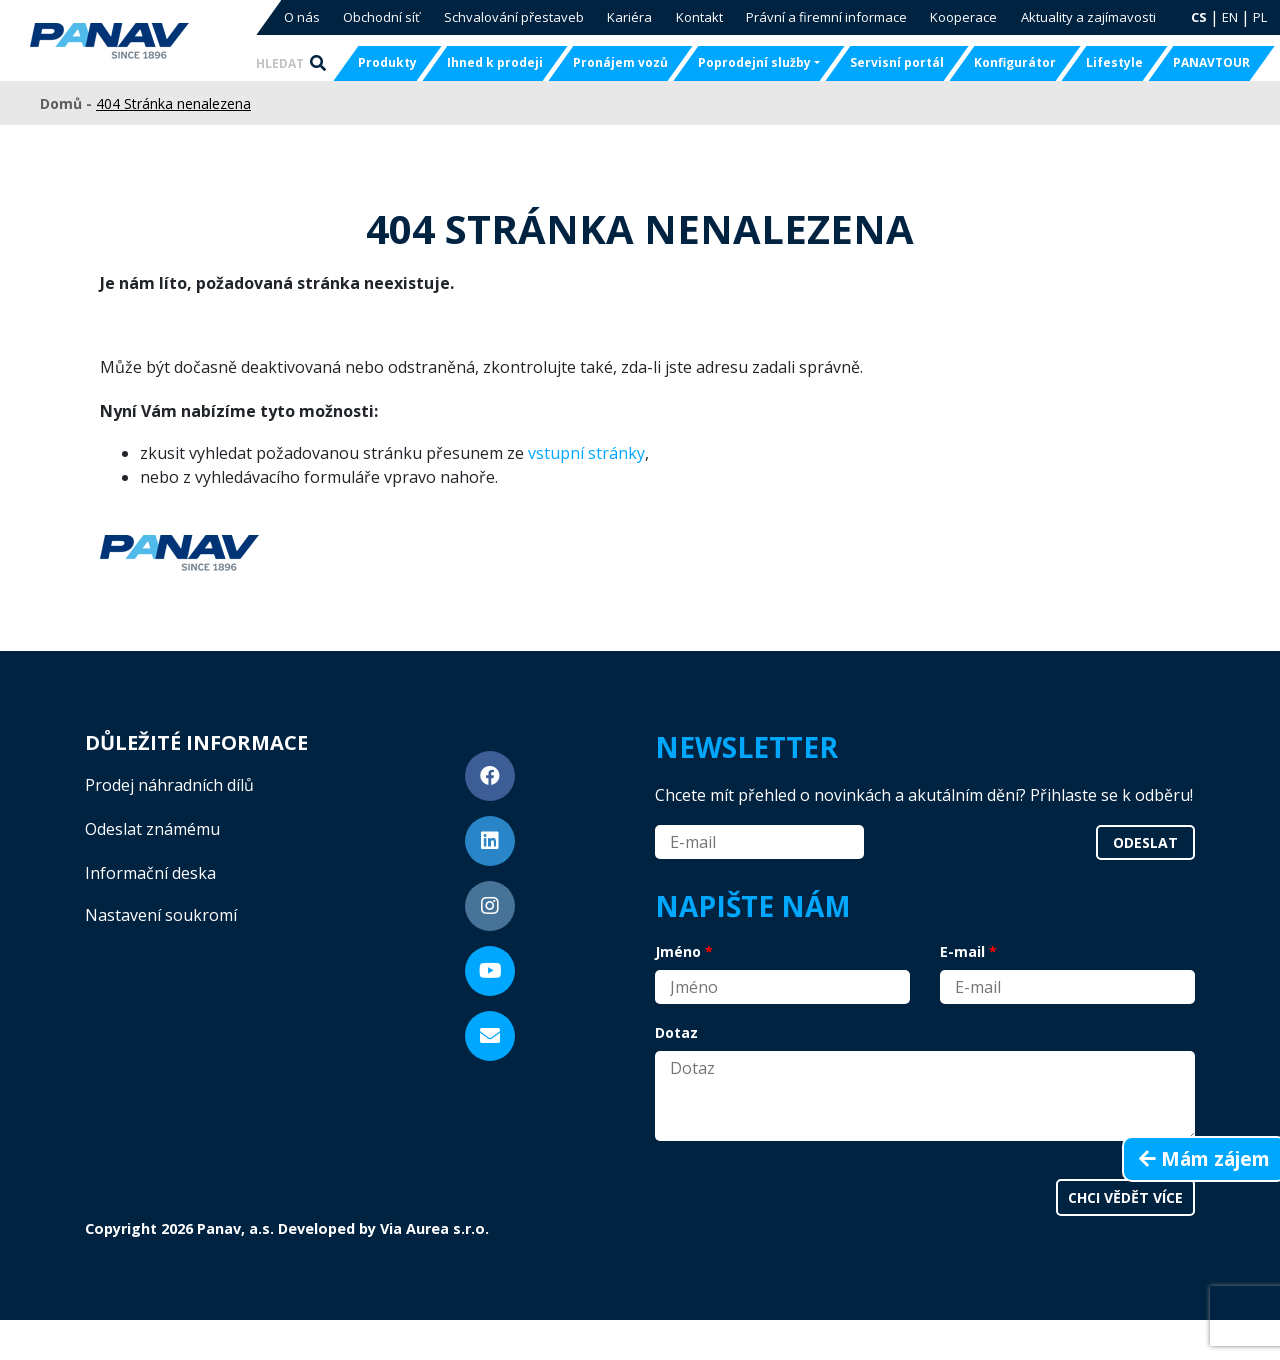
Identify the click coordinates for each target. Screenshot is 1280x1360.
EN (1230, 17)
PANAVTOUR (1211, 62)
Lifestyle (1114, 62)
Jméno (678, 951)
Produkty (387, 62)
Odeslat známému (152, 829)
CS (1199, 17)
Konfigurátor (1015, 62)
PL (1260, 17)
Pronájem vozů (620, 62)
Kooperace (963, 17)
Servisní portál (897, 62)
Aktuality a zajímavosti (1088, 17)
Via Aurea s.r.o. (434, 1228)
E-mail (962, 951)
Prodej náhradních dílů (169, 785)
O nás (302, 17)
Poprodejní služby (754, 62)
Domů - (68, 103)
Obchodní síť (381, 17)
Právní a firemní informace (826, 17)
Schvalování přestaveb (514, 17)
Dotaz (676, 1032)
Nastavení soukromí (161, 915)
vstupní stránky (586, 453)
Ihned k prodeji (495, 62)
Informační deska (150, 873)
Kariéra (629, 17)
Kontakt (699, 17)
